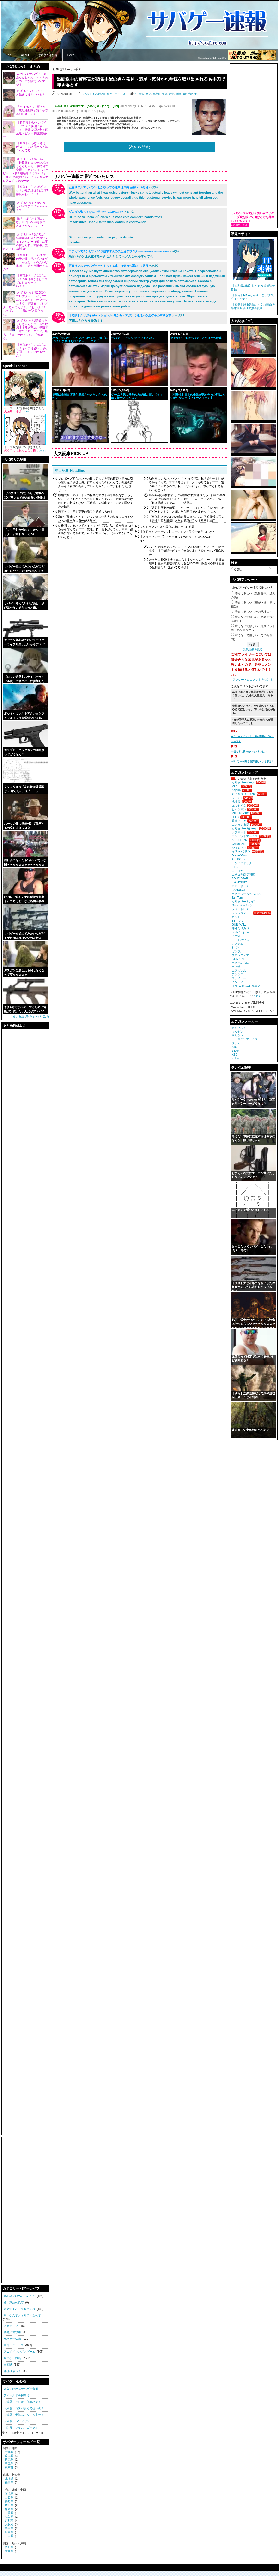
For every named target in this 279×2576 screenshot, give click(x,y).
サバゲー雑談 (12, 2358)
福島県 (9, 2482)
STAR (235, 1050)
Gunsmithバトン (242, 905)
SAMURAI (238, 890)
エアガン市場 (247, 824)
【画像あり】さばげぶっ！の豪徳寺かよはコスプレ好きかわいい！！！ (32, 281)
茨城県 (9, 2455)
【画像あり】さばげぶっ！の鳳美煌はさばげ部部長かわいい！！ (32, 190)
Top (8, 55)
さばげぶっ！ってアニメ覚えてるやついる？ (31, 92)
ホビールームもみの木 (246, 894)
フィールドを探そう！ (18, 2395)
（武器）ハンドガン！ (18, 2421)
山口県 (9, 2536)
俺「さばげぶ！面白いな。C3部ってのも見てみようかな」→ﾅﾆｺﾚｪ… (31, 222)
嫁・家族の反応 (14, 2302)
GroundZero (246, 844)
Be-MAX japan (241, 932)
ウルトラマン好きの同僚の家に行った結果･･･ (169, 526)
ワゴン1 (242, 798)
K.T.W (235, 1058)
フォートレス (240, 909)
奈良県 (9, 2528)
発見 (148, 93)
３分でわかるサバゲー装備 (21, 2389)
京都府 (9, 2520)
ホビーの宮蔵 (240, 963)
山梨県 (9, 2497)
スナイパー (239, 978)
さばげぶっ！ (12, 2371)
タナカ (236, 1043)
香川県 (9, 2547)
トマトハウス (240, 940)
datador (74, 242)
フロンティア (240, 955)
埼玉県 (9, 2463)
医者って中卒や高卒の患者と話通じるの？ (85, 511)
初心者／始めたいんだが (19, 2296)
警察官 (157, 93)
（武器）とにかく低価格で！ (22, 2402)
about (25, 55)
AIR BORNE (240, 859)
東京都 (9, 2467)
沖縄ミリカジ (240, 928)
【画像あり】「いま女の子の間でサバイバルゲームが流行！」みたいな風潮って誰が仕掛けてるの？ (25, 262)
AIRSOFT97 (246, 840)
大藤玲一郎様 (12, 411)
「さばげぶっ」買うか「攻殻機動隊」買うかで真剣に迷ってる (32, 110)
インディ (237, 982)
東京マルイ (239, 1027)
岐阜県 (9, 2505)
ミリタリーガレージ (251, 828)
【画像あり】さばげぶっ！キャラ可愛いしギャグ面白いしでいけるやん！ (32, 350)
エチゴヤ (237, 871)
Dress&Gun (239, 855)
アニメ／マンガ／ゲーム (19, 2351)
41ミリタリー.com (249, 794)
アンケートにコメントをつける (252, 679)
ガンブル (237, 951)
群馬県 (9, 2459)
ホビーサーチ (240, 886)
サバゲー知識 (12, 2338)
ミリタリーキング (243, 901)
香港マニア (245, 821)
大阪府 (9, 2524)
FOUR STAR (240, 878)
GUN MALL (239, 924)
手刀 (197, 93)
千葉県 (9, 2452)
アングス (237, 974)
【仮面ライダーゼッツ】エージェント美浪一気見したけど (177, 532)
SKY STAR (245, 847)
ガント (236, 917)
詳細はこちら (240, 224)
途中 (171, 93)
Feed (71, 55)
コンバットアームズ (251, 836)
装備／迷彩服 (12, 2332)
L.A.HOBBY (239, 882)
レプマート (245, 832)
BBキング (238, 920)
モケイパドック (242, 863)
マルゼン (237, 1031)
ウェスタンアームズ (245, 1039)
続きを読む (139, 147)
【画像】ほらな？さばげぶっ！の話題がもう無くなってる (32, 147)
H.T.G (242, 817)
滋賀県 (9, 2516)
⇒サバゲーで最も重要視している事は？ (252, 761)
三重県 (9, 2513)
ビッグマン (245, 809)
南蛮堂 (236, 966)
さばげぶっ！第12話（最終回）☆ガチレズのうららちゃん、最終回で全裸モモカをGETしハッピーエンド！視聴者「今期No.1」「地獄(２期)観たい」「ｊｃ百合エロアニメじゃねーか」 (25, 169)
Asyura (242, 790)
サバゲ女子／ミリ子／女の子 (22, 2315)
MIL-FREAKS (247, 813)
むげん (236, 947)
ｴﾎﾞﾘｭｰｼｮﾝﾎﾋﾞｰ (248, 851)
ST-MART (238, 959)
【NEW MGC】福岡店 (246, 986)
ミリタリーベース (249, 782)
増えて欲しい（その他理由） (253, 611)
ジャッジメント (251, 913)
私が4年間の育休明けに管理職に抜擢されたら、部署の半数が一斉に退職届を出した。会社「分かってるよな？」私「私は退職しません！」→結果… (187, 499)
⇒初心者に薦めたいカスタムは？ (249, 751)
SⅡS (234, 1047)
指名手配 (187, 93)
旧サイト (42, 451)
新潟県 (9, 2493)
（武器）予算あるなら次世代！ (24, 2414)
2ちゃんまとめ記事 (94, 93)
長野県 (9, 2501)
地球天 (242, 801)
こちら (257, 996)
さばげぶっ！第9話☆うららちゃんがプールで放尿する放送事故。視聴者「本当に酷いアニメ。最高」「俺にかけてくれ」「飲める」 (25, 329)
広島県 (9, 2532)
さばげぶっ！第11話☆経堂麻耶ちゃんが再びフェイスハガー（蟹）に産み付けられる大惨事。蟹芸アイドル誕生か (25, 241)
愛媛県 (9, 2551)
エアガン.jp (239, 970)
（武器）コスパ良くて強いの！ (24, 2408)
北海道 (9, 2478)
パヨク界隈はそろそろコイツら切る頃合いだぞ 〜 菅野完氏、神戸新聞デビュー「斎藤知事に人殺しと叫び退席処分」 (186, 550)
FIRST (236, 867)
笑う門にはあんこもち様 (20, 450)
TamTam (237, 897)
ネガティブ (11, 2325)
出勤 (178, 93)
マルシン (237, 1035)
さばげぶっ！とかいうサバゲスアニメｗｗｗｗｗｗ (32, 206)
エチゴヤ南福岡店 (243, 874)
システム (237, 943)
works (26, 411)
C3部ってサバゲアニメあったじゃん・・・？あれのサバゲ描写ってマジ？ (32, 79)
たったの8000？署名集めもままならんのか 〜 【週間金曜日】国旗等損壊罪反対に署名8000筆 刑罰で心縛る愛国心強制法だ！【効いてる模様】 (186, 563)
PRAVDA (237, 936)
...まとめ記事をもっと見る (29, 1016)
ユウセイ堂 (245, 805)
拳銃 (141, 93)
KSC (235, 1054)
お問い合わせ (48, 55)
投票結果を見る (253, 649)
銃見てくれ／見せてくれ (19, 2309)
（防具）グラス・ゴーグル (21, 2427)
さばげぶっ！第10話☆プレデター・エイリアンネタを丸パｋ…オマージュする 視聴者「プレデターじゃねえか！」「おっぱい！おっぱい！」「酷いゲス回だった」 (25, 303)
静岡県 (9, 2509)
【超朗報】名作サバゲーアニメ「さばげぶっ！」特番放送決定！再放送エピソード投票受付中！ (25, 130)
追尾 (164, 93)
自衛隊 (8, 2364)
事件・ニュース (14, 2345)
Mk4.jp (242, 786)
